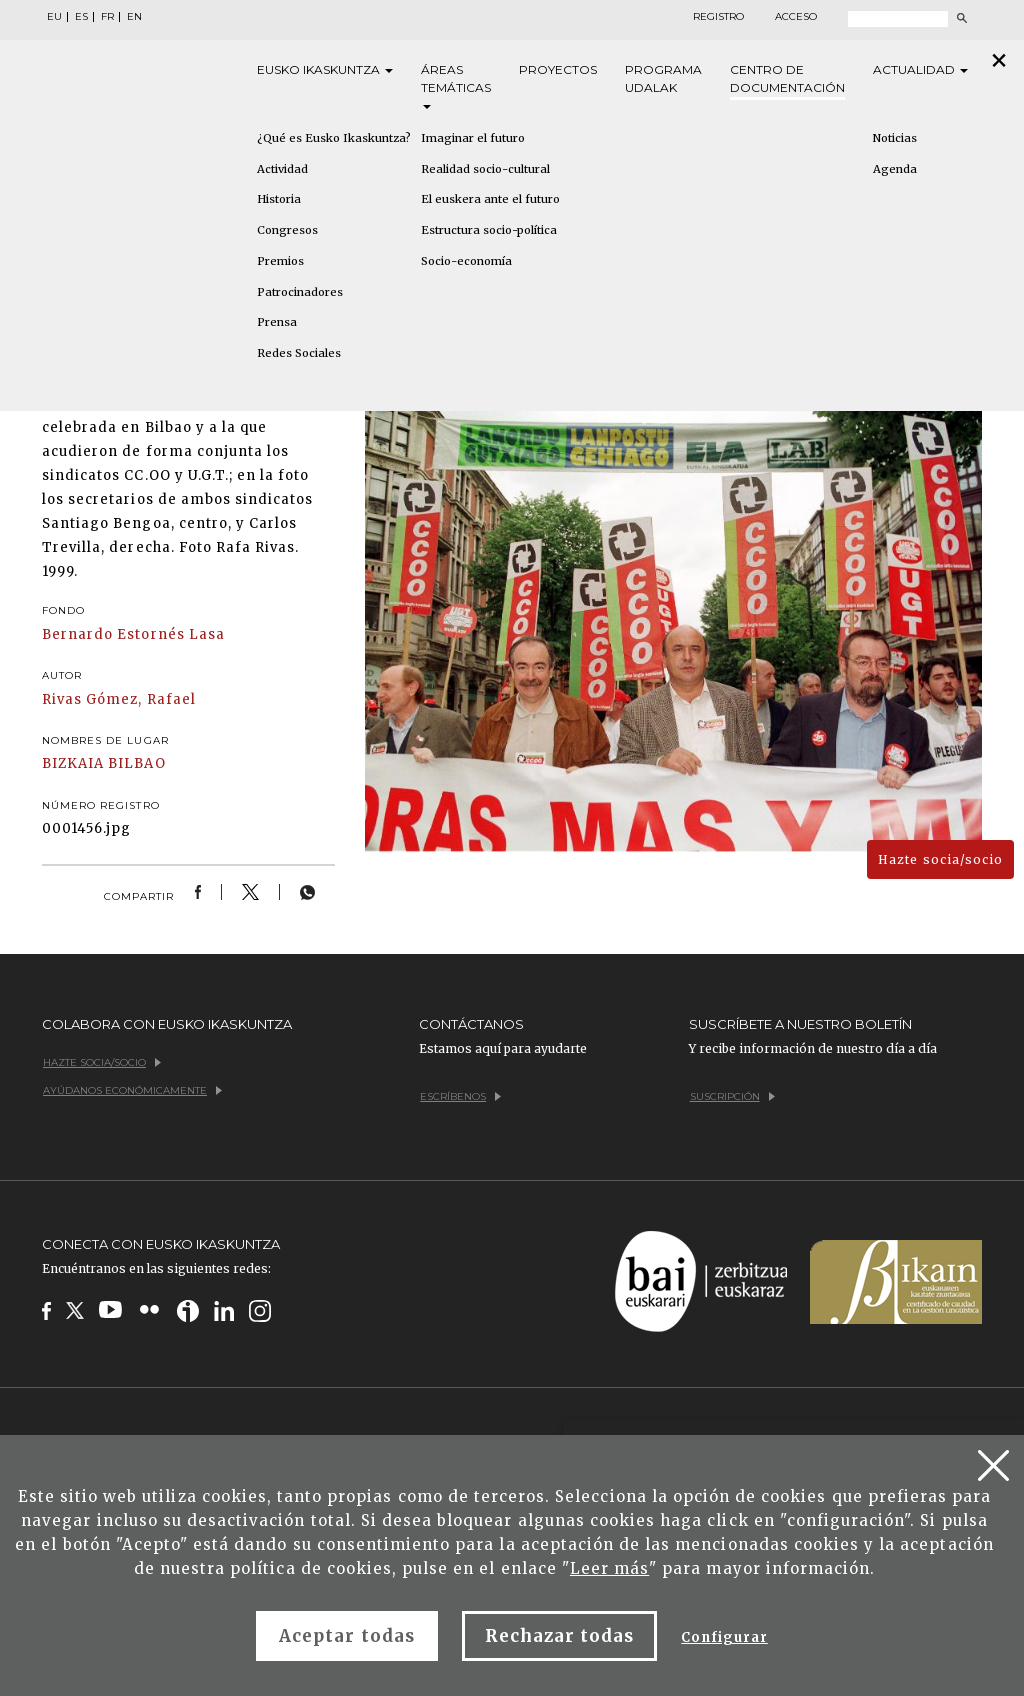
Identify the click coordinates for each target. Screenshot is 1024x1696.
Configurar (724, 1637)
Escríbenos (460, 1096)
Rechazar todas (560, 1636)
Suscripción (732, 1096)
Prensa (277, 322)
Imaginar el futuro (473, 138)
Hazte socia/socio (940, 859)
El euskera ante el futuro (490, 199)
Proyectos (558, 69)
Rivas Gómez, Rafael (119, 699)
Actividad (282, 169)
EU (54, 17)
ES (81, 17)
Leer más (609, 1568)
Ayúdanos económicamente (132, 1090)
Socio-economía (466, 261)
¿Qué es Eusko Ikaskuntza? (334, 138)
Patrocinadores (300, 292)
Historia (279, 199)
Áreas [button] (456, 85)
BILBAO (136, 763)
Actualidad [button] (920, 69)
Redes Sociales (299, 353)
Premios (280, 261)
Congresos (287, 230)
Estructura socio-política (489, 230)
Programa (663, 79)
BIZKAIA (73, 763)
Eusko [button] (325, 70)
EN (134, 17)
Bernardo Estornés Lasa (133, 634)
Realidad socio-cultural (485, 169)
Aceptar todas (347, 1636)
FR (107, 17)
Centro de (787, 79)
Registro (718, 17)
